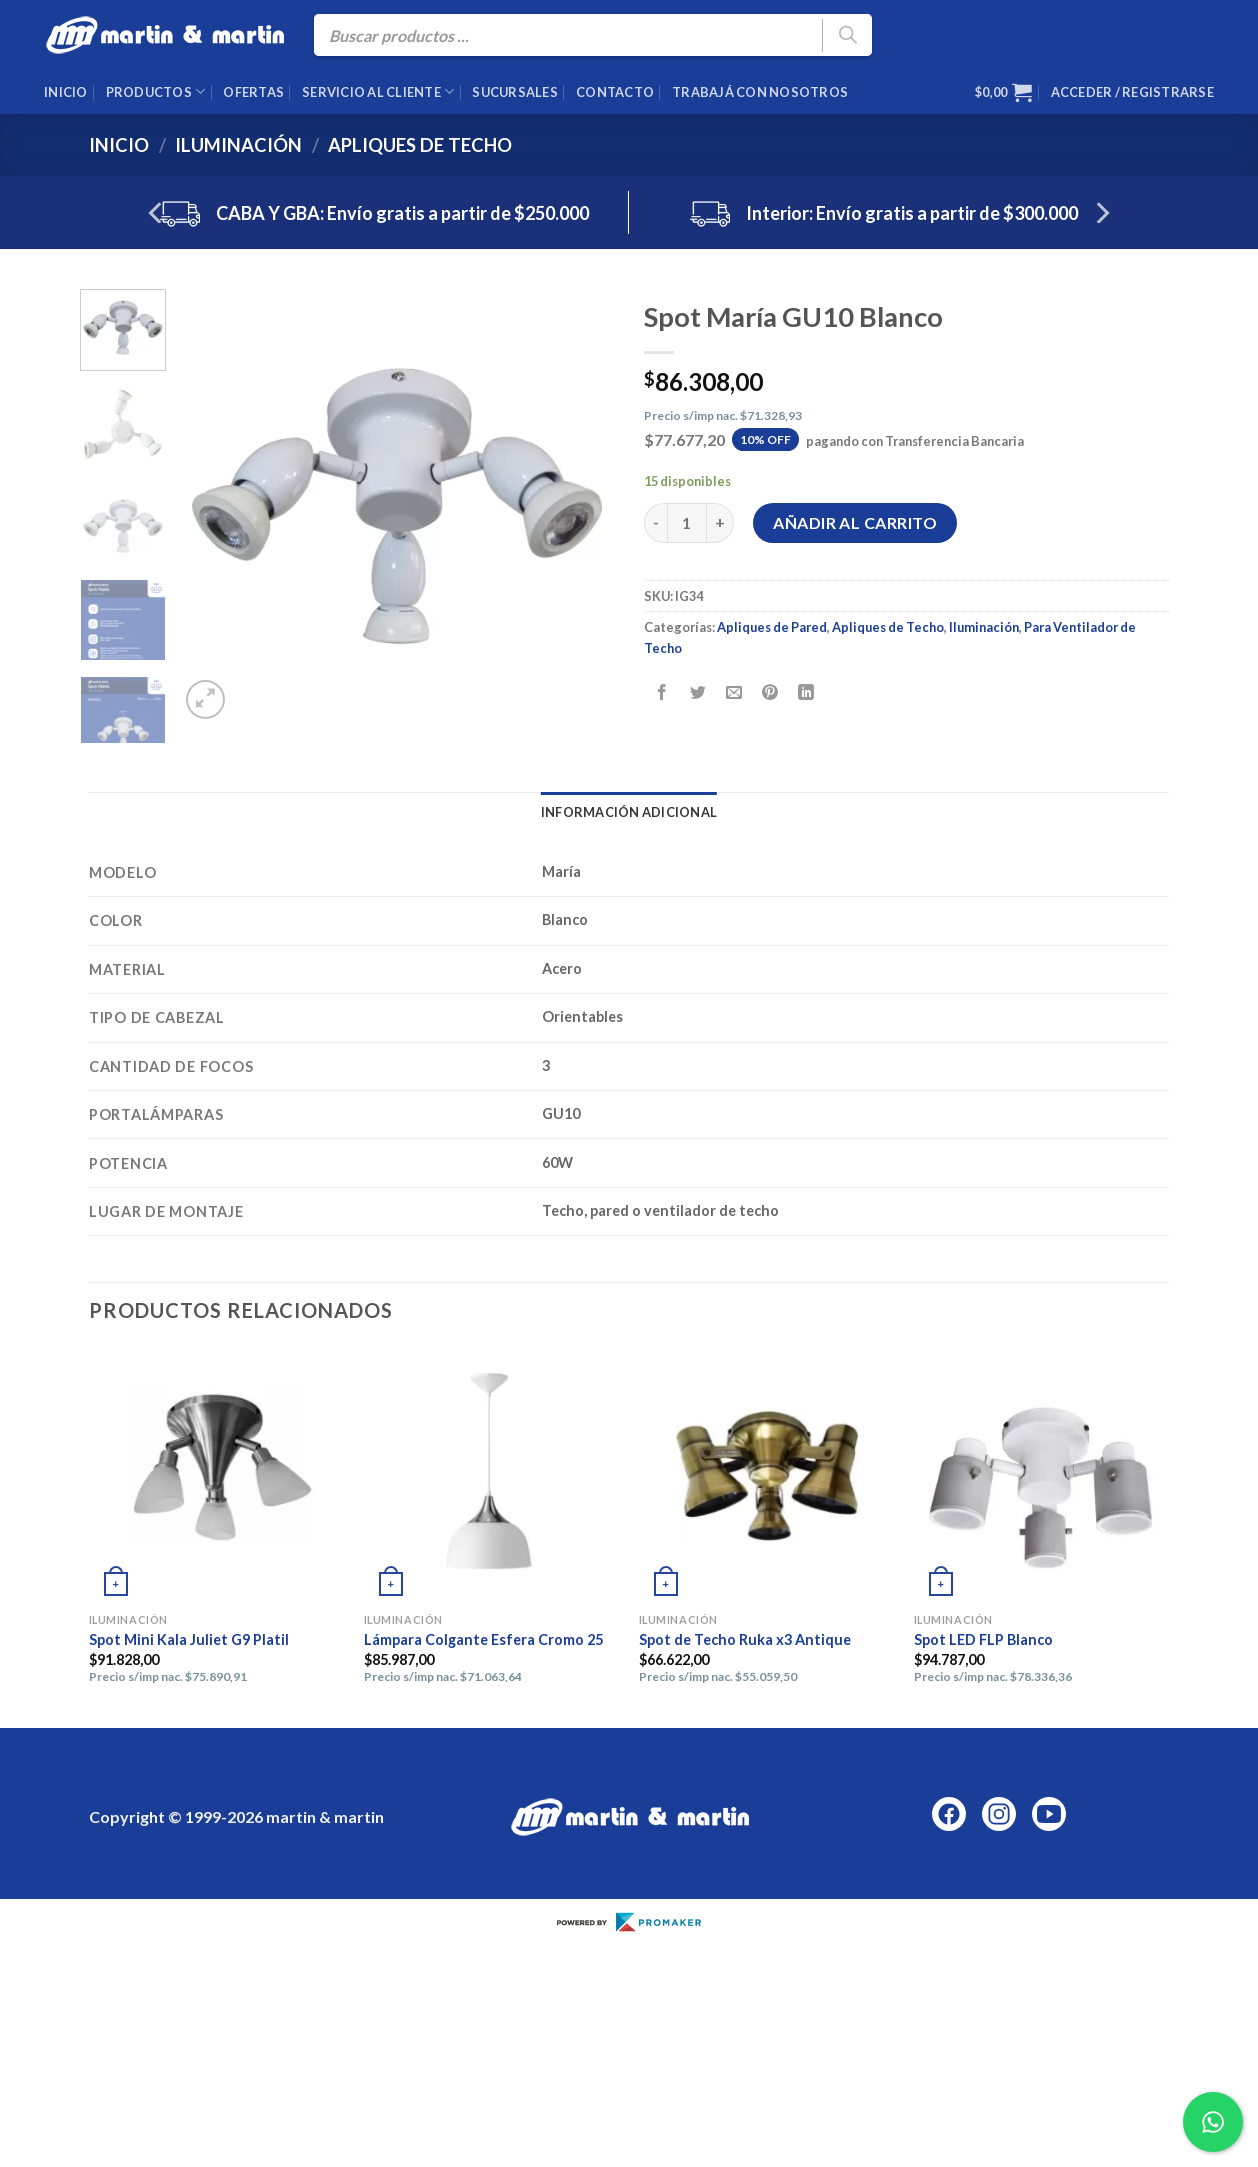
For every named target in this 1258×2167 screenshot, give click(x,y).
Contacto (615, 92)
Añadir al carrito (855, 522)
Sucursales (515, 92)
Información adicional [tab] (629, 812)
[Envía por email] (734, 692)
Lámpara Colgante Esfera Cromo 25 (483, 1639)
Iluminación (238, 145)
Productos (156, 91)
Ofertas (253, 92)
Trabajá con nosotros (760, 92)
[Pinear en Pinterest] (770, 692)
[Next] (1101, 212)
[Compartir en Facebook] (662, 692)
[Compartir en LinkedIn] (806, 692)
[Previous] (157, 212)
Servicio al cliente (378, 91)
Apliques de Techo (420, 145)
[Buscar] (847, 35)
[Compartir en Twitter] (698, 692)
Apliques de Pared (772, 627)
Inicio (66, 92)
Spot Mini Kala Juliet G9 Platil (189, 1639)
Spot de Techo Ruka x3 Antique (745, 1639)
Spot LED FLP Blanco (983, 1639)
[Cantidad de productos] (687, 523)
